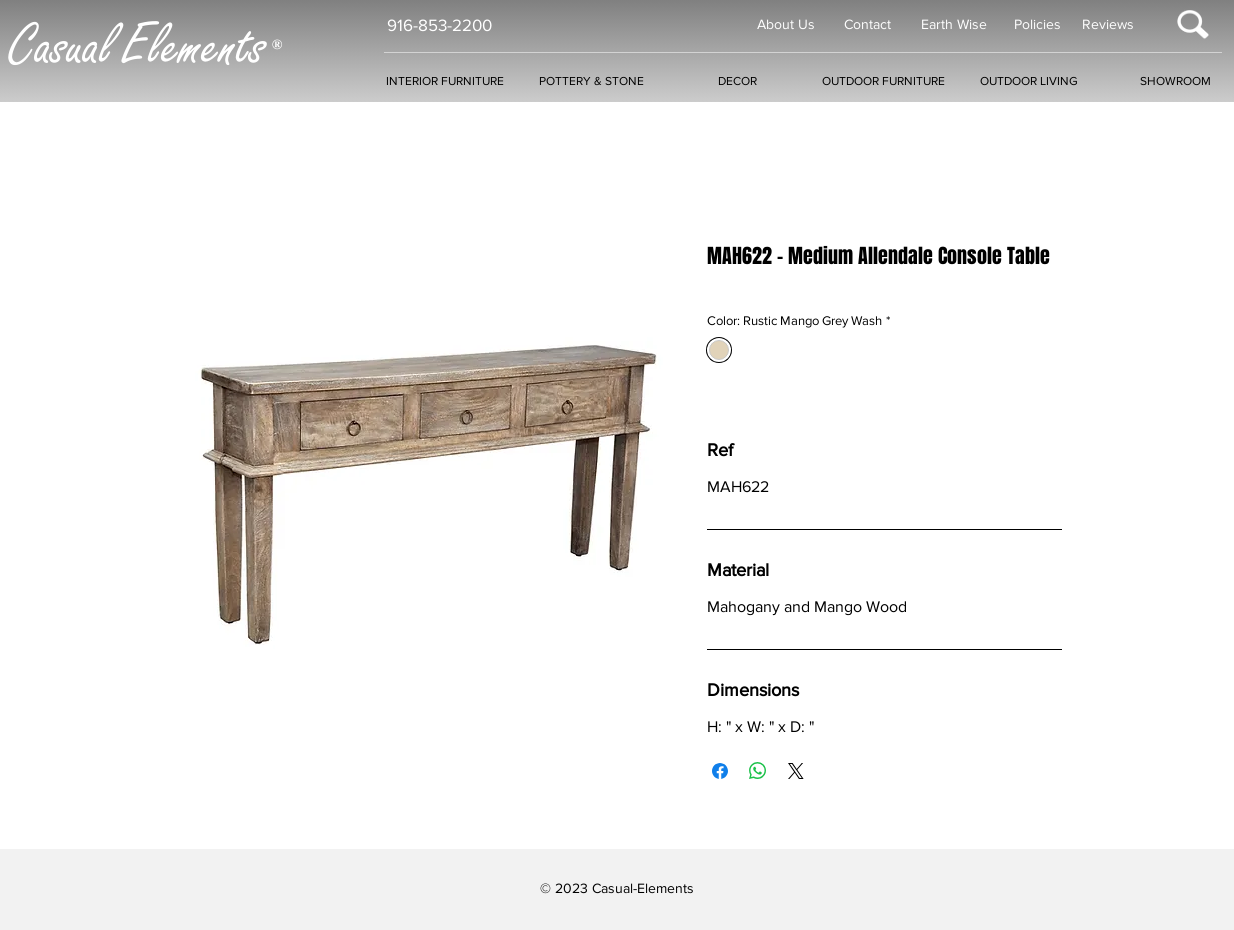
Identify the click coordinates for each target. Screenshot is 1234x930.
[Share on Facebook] (720, 771)
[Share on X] (796, 771)
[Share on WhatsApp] (758, 771)
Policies (1037, 24)
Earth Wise (954, 24)
